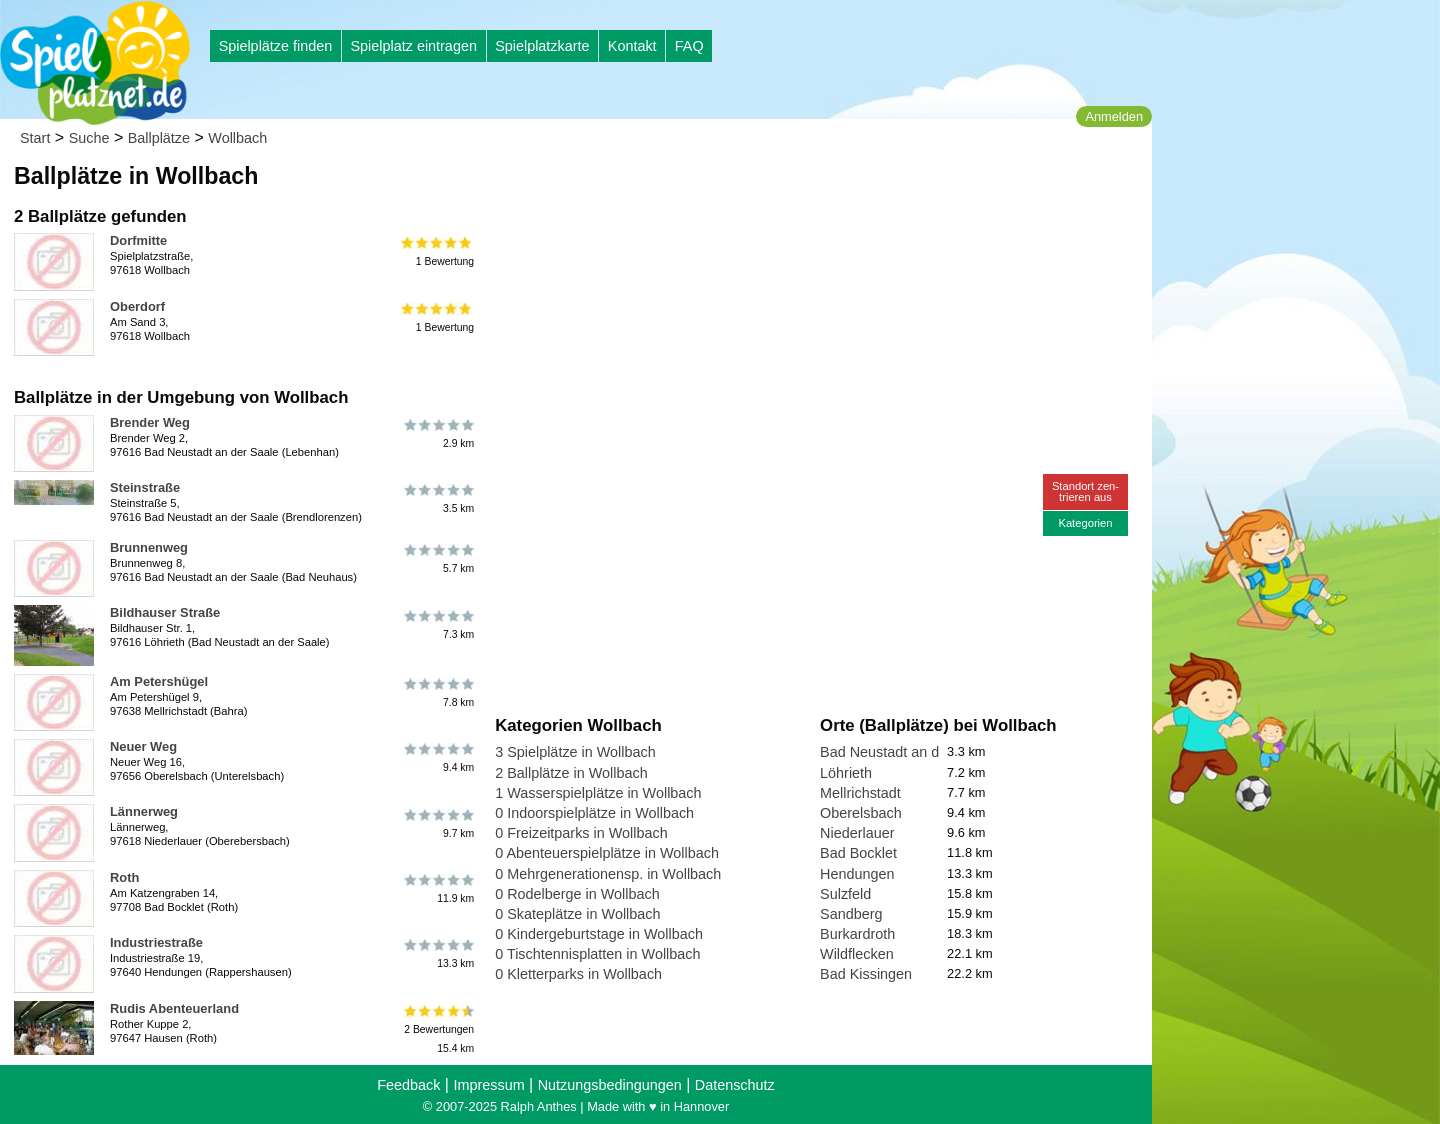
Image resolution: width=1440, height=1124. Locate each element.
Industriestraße (156, 942)
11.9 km (437, 889)
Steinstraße (145, 487)
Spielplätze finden (276, 46)
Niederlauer (857, 833)
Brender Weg (150, 422)
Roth (124, 877)
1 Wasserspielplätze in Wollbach (598, 793)
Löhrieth (846, 773)
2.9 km (437, 434)
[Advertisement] (722, 190)
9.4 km (437, 758)
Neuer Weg (143, 746)
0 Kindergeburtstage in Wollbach (599, 934)
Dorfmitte (138, 240)
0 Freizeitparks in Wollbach (581, 833)
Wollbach (237, 138)
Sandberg (851, 914)
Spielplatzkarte (542, 46)
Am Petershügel (159, 681)
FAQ (689, 46)
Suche (89, 138)
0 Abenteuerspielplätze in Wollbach (607, 853)
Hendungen (857, 874)
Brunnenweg (149, 547)
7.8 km (437, 693)
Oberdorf (137, 306)
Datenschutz (735, 1085)
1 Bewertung (437, 252)
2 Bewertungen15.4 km (437, 1029)
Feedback (408, 1085)
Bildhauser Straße (165, 612)
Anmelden (1114, 116)
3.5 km (437, 499)
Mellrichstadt (860, 793)
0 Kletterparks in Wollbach (578, 974)
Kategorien (1085, 523)
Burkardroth (857, 934)
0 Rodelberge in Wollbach (577, 894)
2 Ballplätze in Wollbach (571, 773)
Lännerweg (144, 811)
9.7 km (437, 823)
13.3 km (437, 954)
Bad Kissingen (866, 974)
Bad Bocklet (858, 853)
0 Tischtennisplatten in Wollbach (597, 954)
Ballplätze (159, 138)
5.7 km (437, 559)
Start (35, 138)
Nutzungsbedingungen (610, 1085)
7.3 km (437, 624)
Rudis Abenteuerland (174, 1008)
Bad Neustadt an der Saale (906, 752)
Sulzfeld (845, 894)
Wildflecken (857, 954)
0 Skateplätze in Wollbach (577, 914)
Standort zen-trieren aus (1085, 491)
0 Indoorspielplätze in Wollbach (594, 813)
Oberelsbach (861, 813)
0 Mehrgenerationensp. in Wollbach (608, 874)
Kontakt (632, 46)
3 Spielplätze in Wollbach (575, 752)
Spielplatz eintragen (413, 46)
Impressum (488, 1085)
